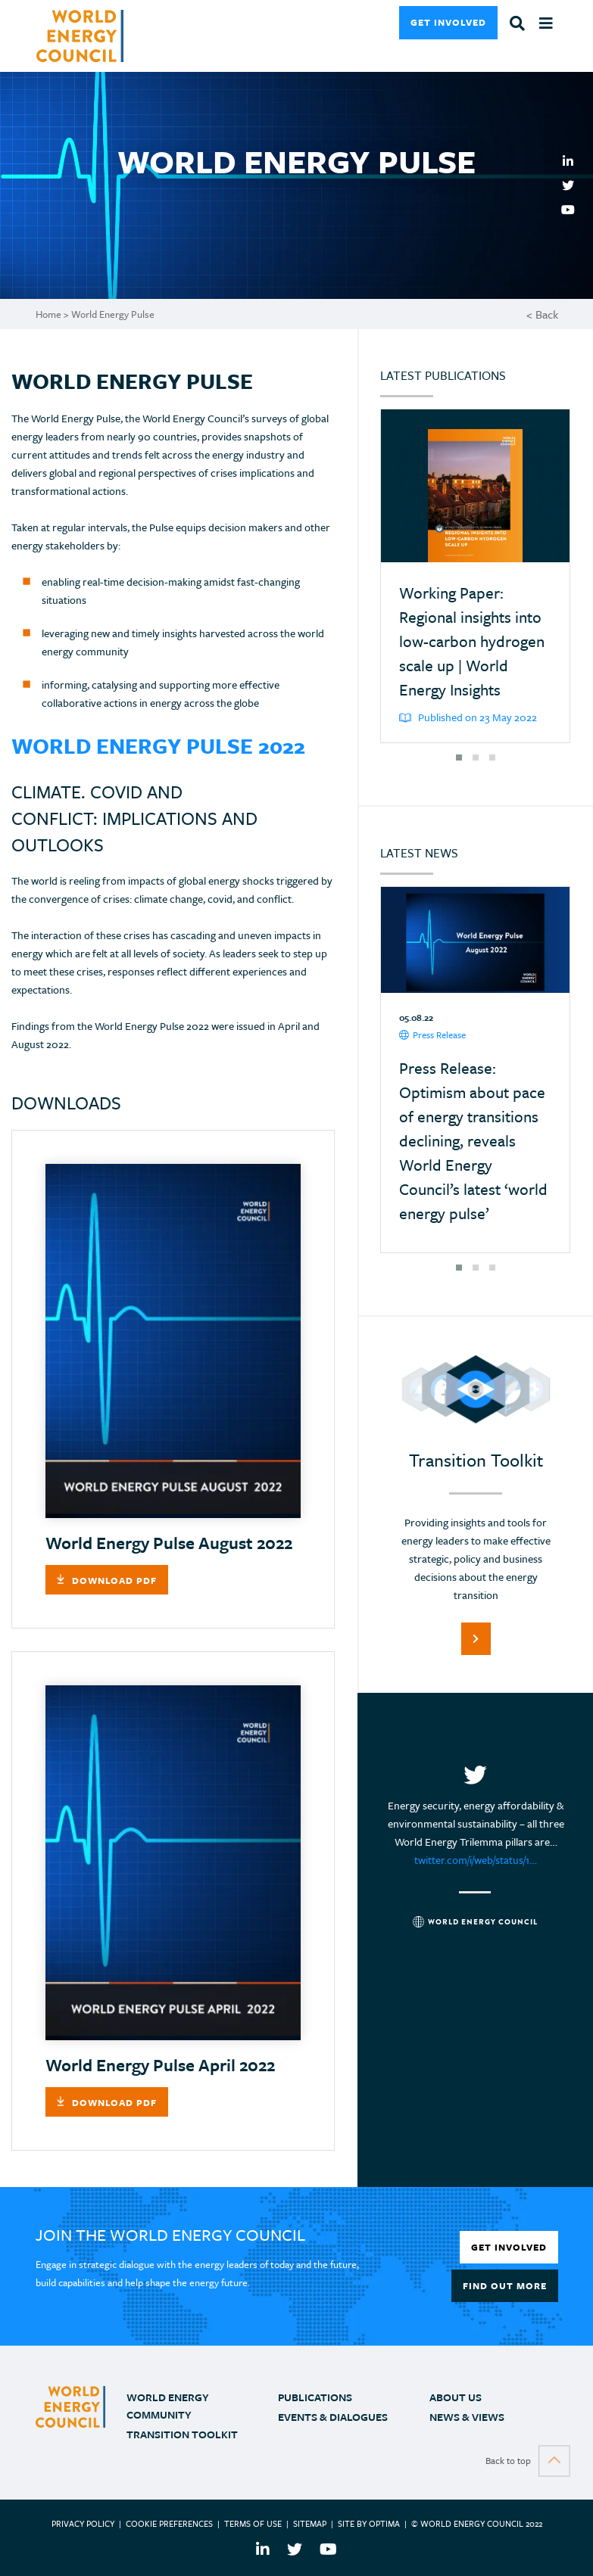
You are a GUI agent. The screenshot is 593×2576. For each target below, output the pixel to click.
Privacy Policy (82, 2523)
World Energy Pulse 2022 (158, 745)
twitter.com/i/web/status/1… (475, 1860)
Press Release (432, 1035)
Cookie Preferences (169, 2523)
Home (48, 314)
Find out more (505, 2285)
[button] (459, 757)
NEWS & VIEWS (466, 2417)
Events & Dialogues (333, 2417)
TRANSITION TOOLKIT (182, 2434)
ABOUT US (455, 2397)
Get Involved (448, 22)
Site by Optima (369, 2523)
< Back (542, 314)
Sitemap (309, 2523)
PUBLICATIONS (315, 2397)
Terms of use (253, 2523)
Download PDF (114, 1580)
